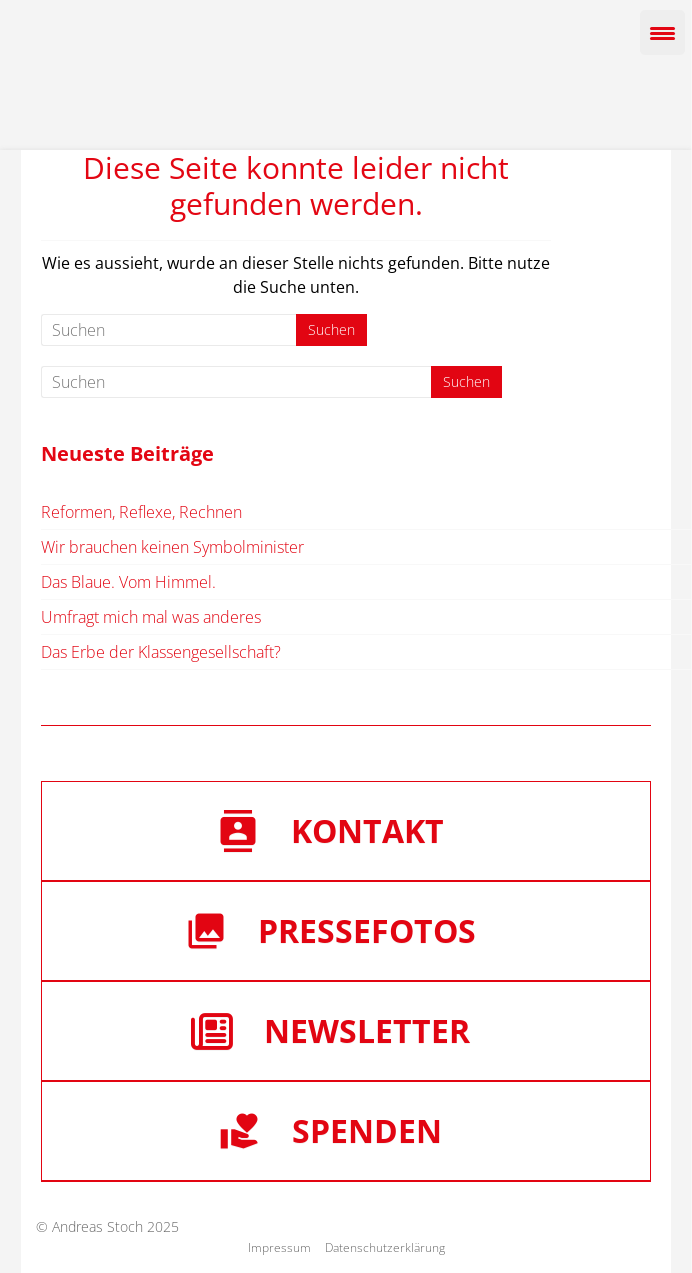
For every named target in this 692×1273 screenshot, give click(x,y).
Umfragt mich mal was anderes (151, 617)
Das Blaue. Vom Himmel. (128, 582)
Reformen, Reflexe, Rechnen (141, 512)
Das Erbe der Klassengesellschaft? (161, 652)
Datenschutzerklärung (385, 1247)
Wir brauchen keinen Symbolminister (172, 547)
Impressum (279, 1247)
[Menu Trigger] (662, 32)
